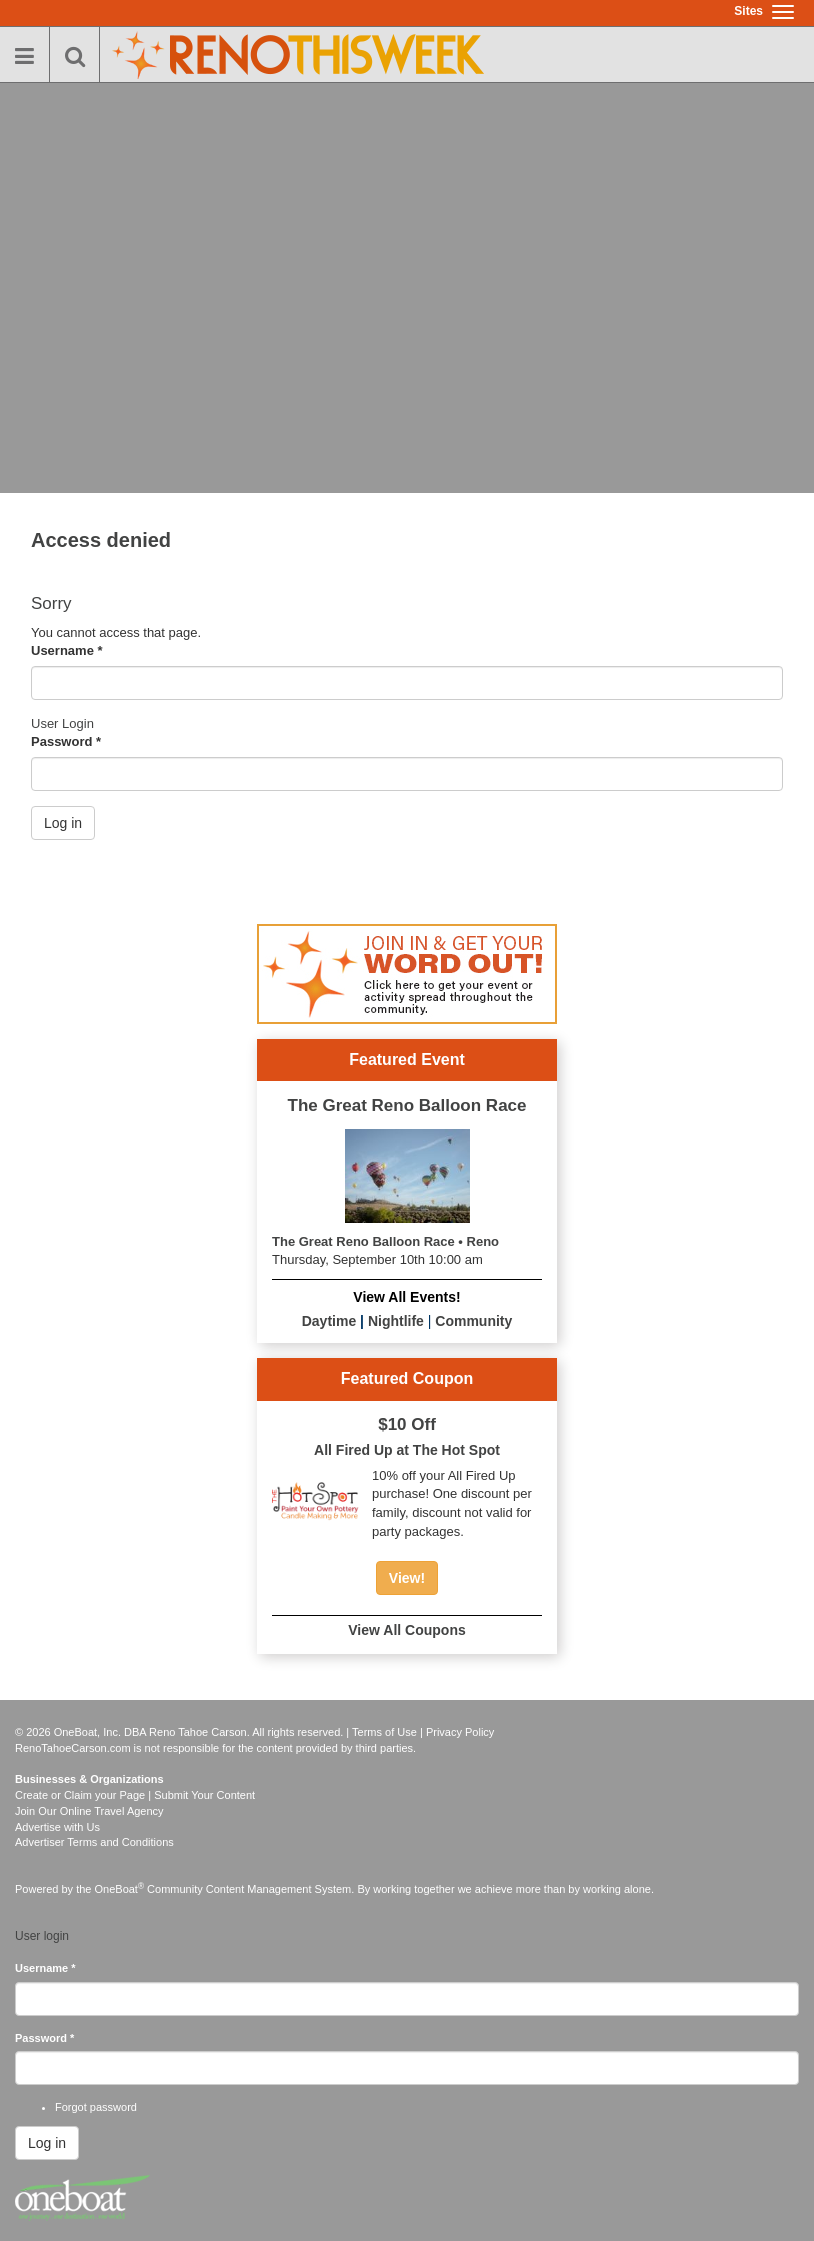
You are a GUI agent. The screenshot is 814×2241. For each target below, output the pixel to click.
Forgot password (96, 2107)
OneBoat (120, 1889)
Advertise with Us (57, 1827)
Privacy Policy (460, 1732)
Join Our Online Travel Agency (89, 1811)
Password (66, 741)
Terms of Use (384, 1732)
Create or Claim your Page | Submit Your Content (135, 1795)
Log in (63, 823)
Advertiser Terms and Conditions (94, 1842)
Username (67, 650)
